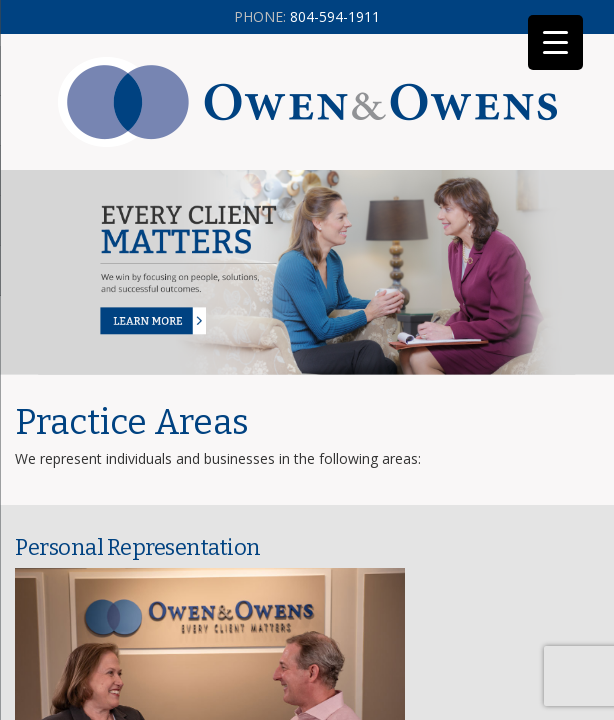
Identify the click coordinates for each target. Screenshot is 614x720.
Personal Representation (138, 547)
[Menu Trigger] (555, 42)
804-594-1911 (307, 16)
